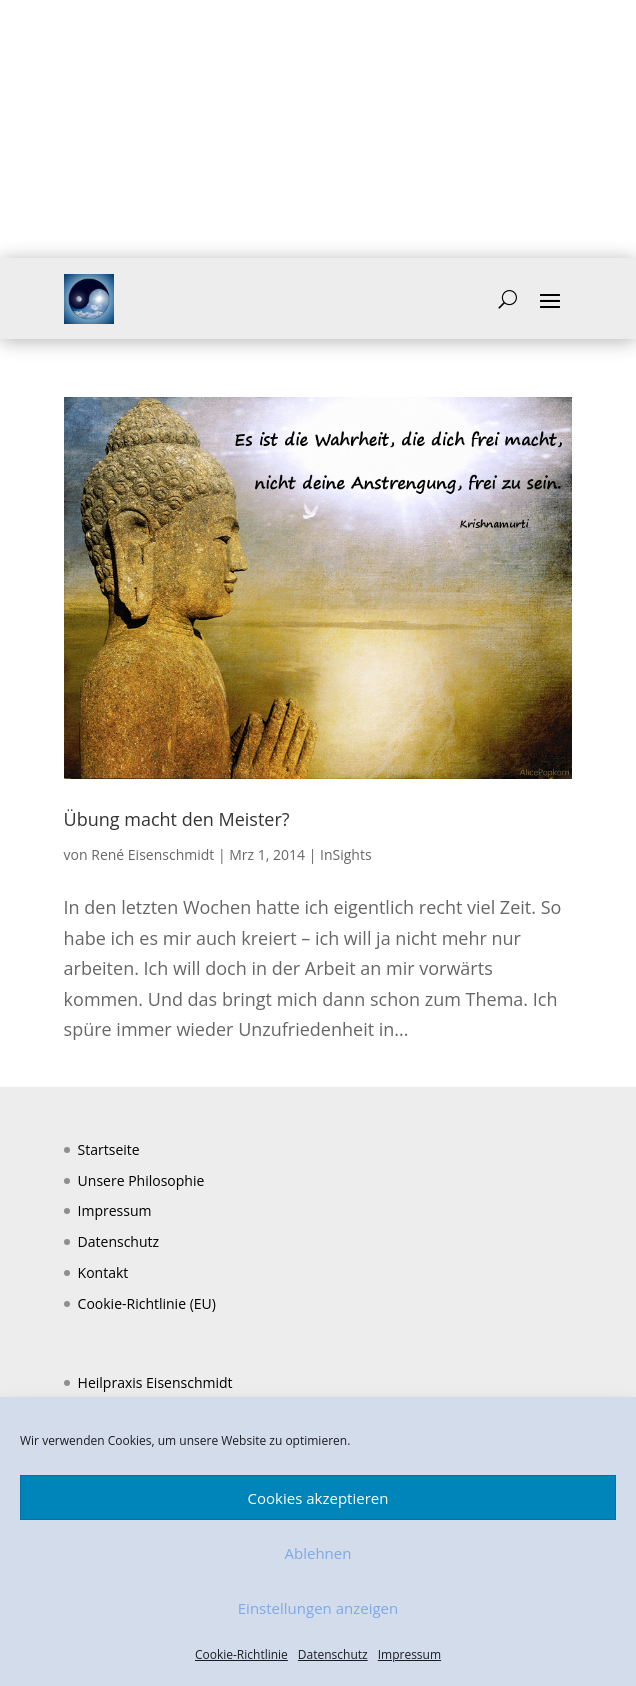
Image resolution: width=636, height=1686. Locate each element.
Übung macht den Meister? (177, 819)
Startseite (109, 1149)
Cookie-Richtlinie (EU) (147, 1303)
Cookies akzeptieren (318, 1498)
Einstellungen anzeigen (318, 1608)
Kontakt (103, 1272)
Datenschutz (333, 1654)
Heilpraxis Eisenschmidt (155, 1382)
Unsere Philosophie (141, 1180)
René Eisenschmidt (152, 854)
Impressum (409, 1654)
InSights (346, 854)
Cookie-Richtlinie (241, 1654)
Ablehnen (318, 1553)
